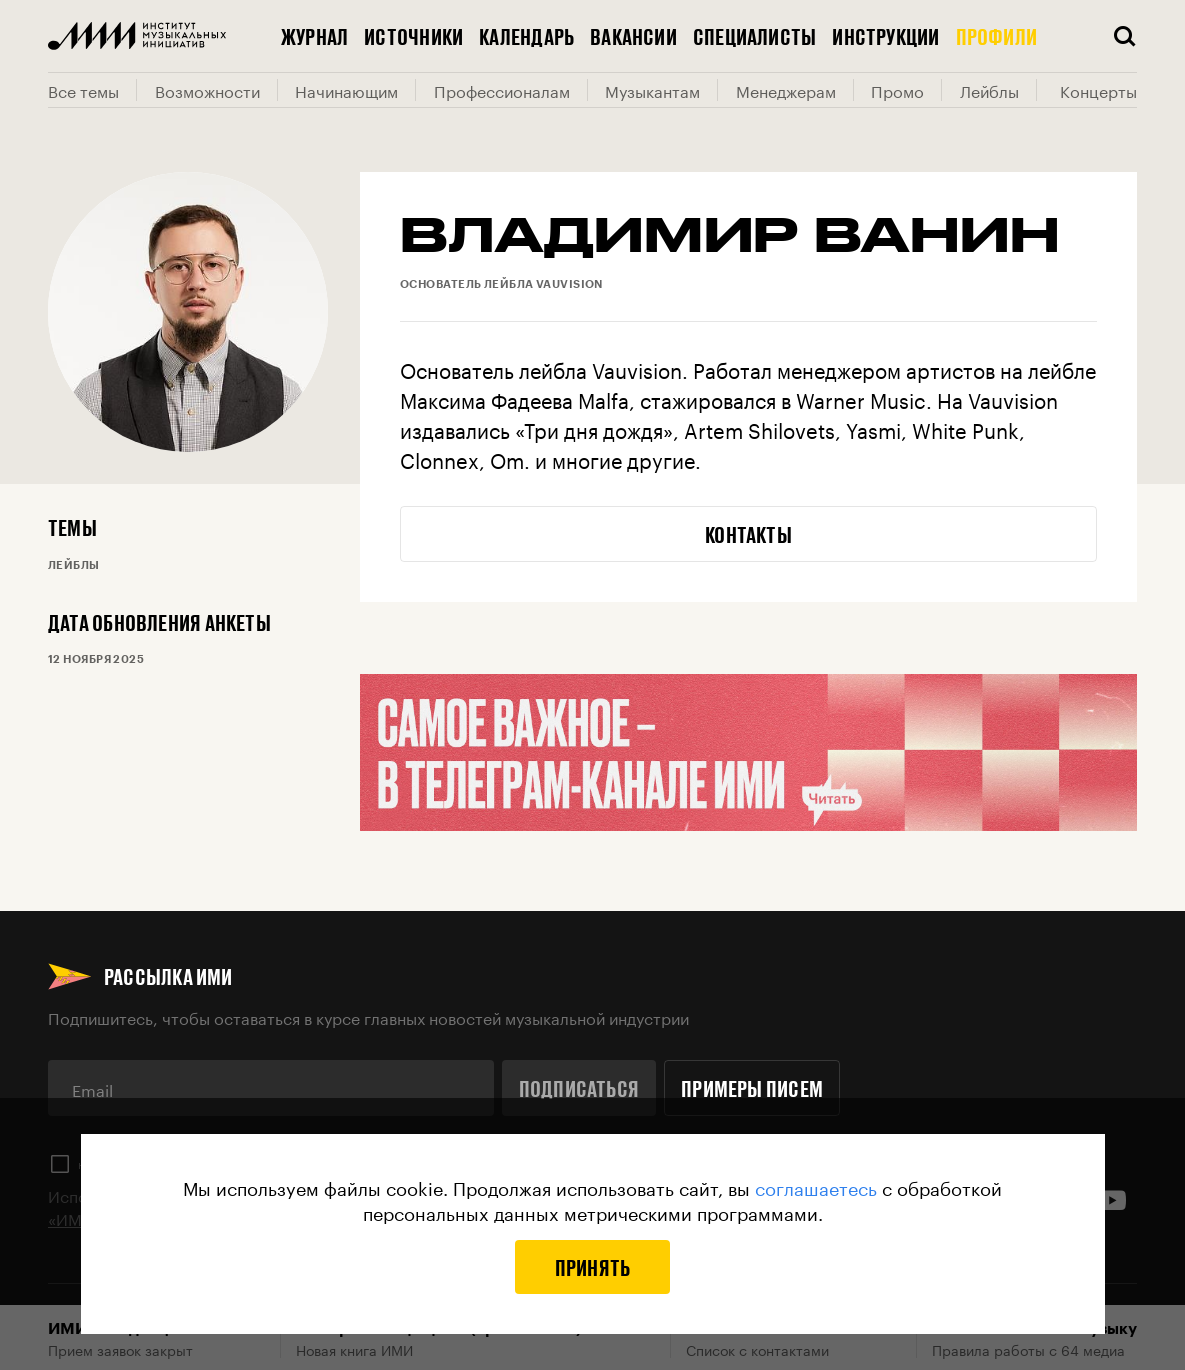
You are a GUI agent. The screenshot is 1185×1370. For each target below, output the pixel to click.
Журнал (314, 36)
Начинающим (346, 90)
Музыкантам (652, 90)
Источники (413, 36)
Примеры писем (752, 1088)
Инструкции (885, 36)
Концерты (1098, 90)
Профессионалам (502, 90)
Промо (897, 90)
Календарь (526, 36)
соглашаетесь (816, 1186)
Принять (593, 1267)
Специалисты (754, 36)
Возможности (207, 90)
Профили (997, 36)
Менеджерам (786, 90)
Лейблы (989, 90)
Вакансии (633, 36)
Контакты (748, 534)
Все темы (83, 90)
